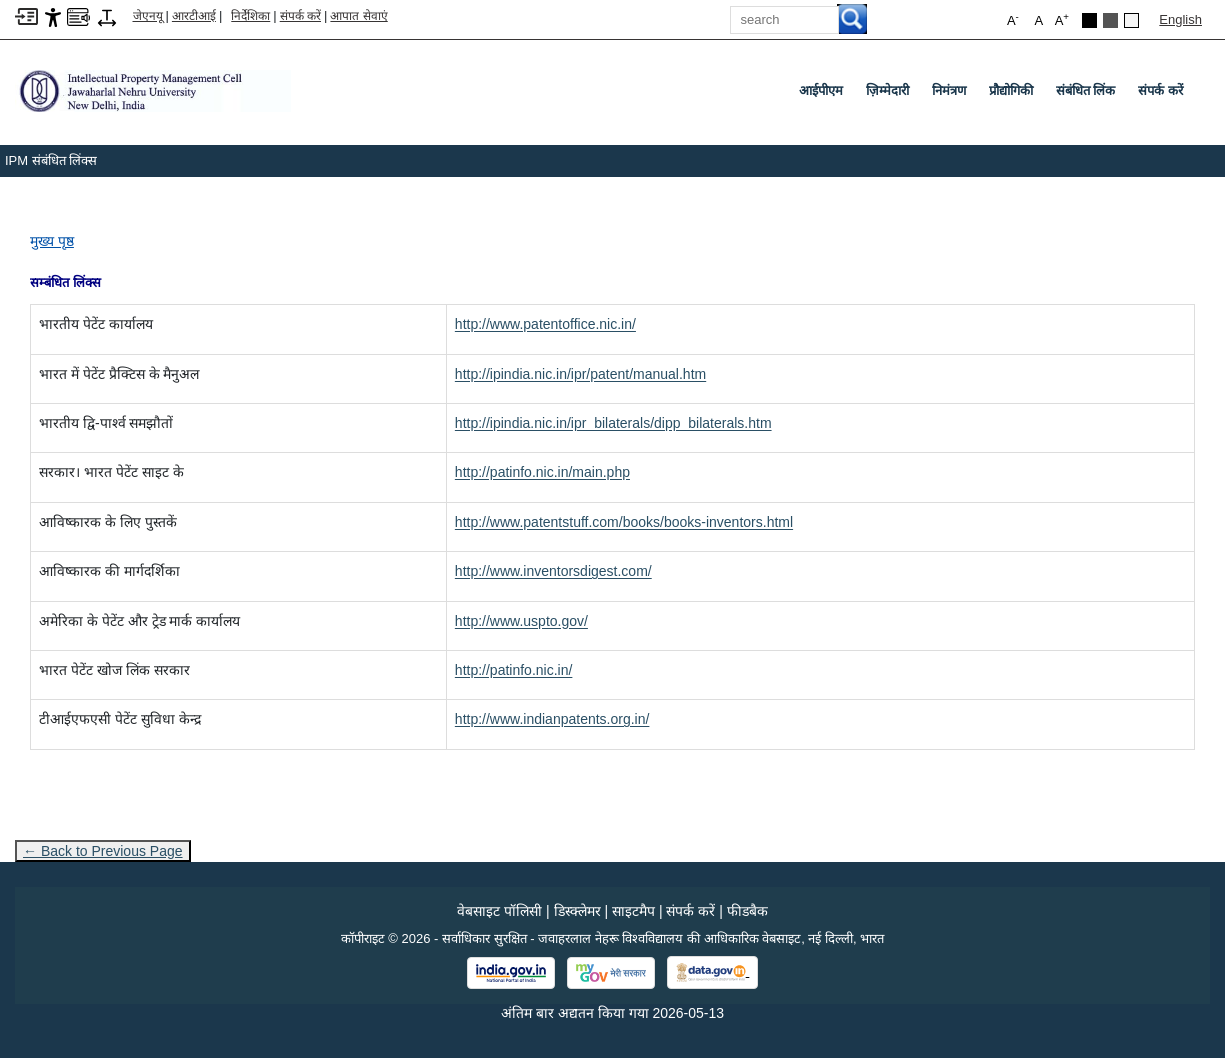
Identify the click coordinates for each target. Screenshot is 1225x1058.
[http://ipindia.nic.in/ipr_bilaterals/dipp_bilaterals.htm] (613, 423)
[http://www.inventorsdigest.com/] (553, 571)
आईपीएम (821, 90)
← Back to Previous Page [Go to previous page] (103, 851)
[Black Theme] (1089, 20)
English (1180, 19)
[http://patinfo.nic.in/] (514, 670)
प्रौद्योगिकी (1011, 90)
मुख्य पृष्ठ (52, 241)
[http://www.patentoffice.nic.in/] (545, 324)
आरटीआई (194, 16)
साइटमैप (633, 911)
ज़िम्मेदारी (887, 90)
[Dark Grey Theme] (1110, 20)
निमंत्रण (949, 90)
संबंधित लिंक (1086, 90)
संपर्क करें (300, 16)
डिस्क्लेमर (577, 911)
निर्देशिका (250, 16)
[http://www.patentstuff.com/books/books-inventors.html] (624, 522)
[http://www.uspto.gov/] (521, 621)
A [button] (1062, 19)
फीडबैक (747, 911)
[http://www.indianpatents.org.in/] (552, 719)
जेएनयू (148, 16)
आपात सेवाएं (358, 16)
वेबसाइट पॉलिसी (499, 911)
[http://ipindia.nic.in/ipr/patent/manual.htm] (580, 374)
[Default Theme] (1131, 20)
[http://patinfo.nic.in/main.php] (542, 472)
